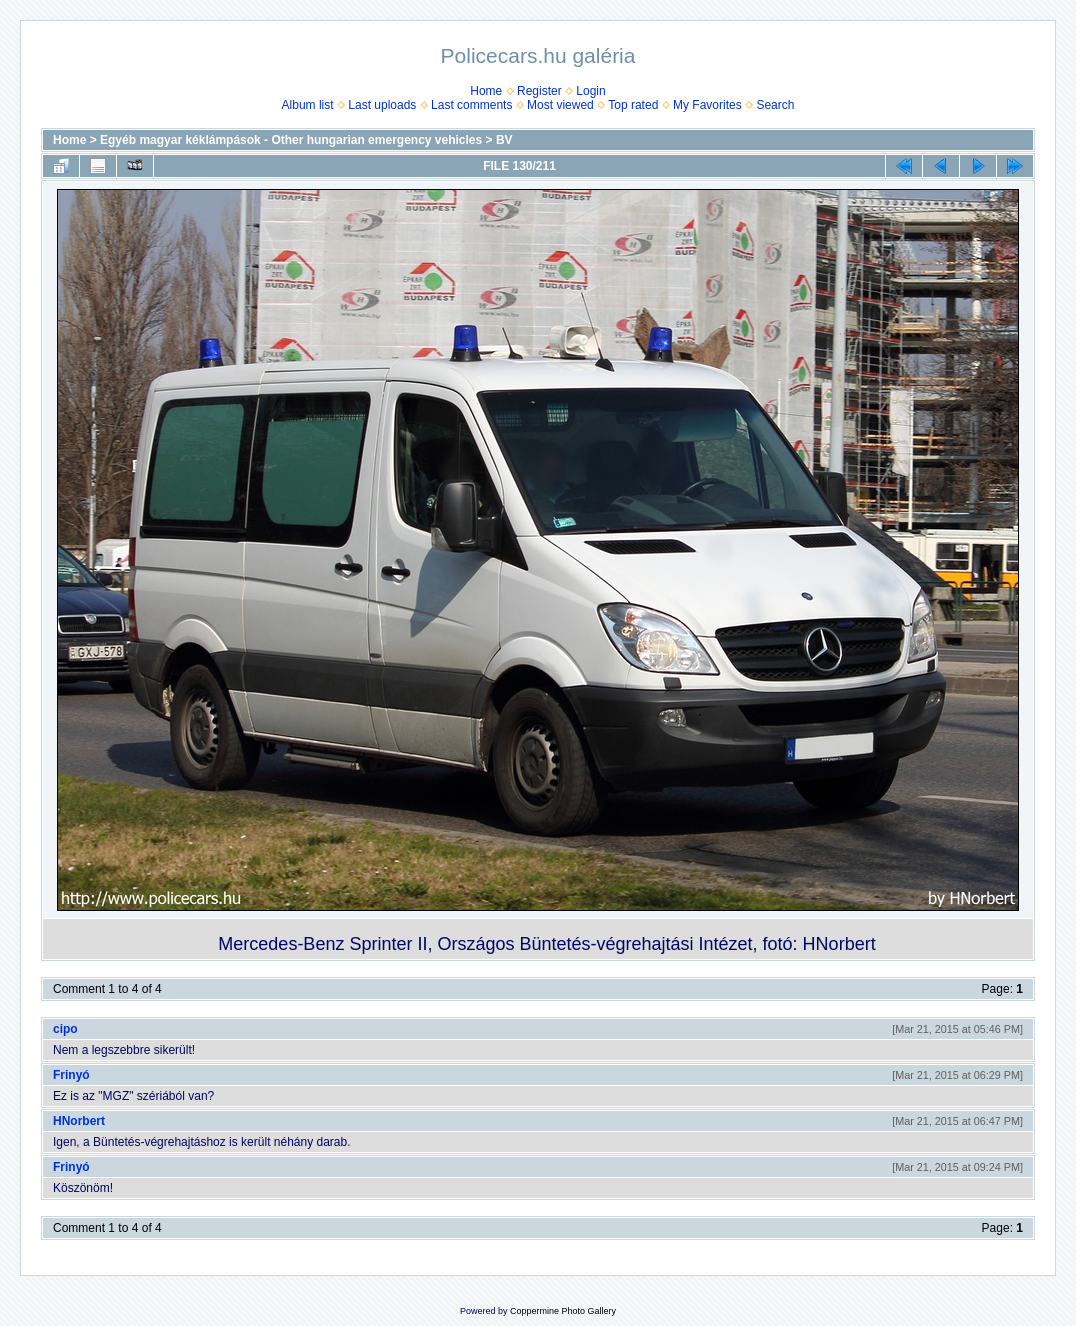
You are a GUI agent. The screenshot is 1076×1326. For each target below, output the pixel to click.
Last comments (471, 105)
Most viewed (560, 105)
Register (539, 91)
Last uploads (382, 105)
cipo (65, 1029)
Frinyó (71, 1075)
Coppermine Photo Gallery (563, 1311)
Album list (308, 105)
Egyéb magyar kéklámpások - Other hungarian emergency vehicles (291, 140)
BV (504, 140)
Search (775, 105)
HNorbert (79, 1121)
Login (590, 91)
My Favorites (707, 105)
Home (486, 91)
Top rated (633, 105)
